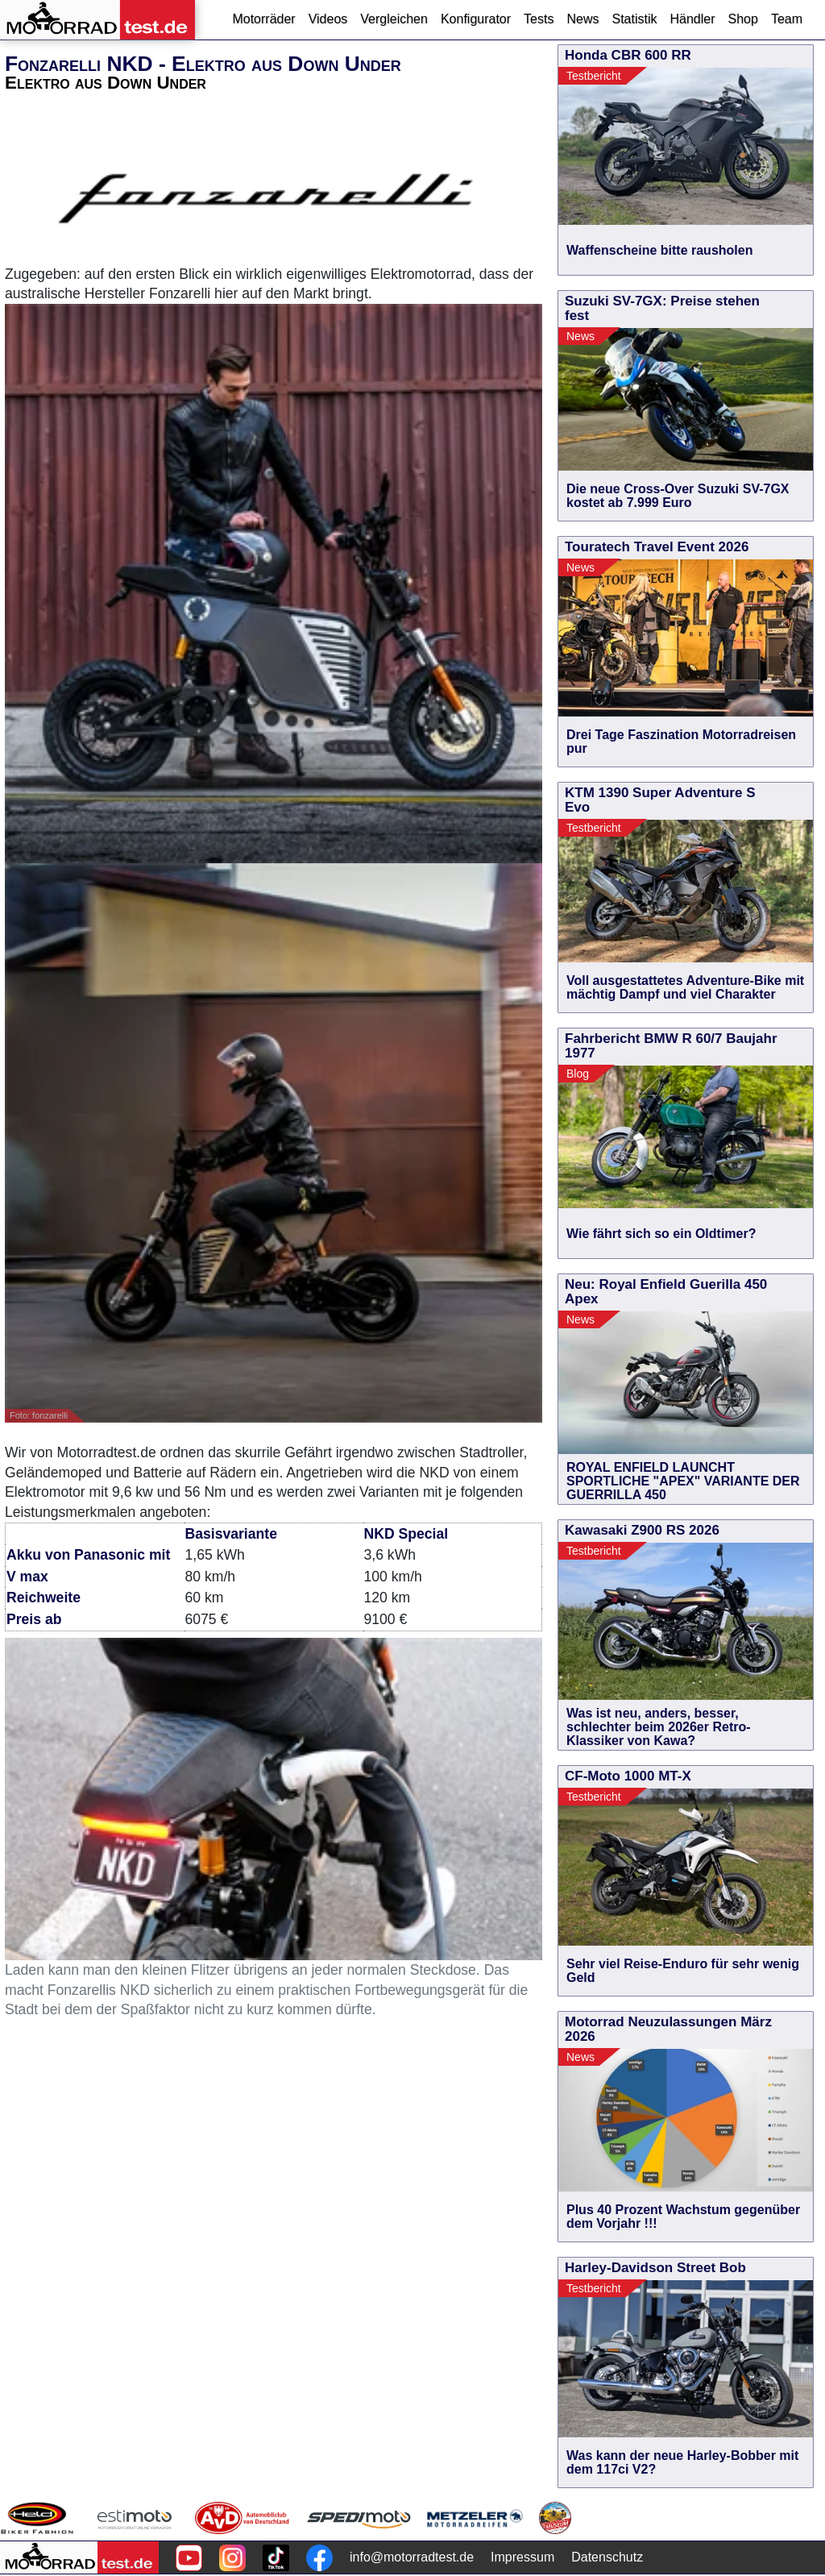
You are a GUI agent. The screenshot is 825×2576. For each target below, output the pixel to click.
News (582, 19)
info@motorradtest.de (412, 2557)
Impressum (522, 2557)
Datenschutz (607, 2557)
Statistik (634, 19)
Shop (743, 19)
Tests (538, 19)
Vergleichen (394, 19)
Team (786, 19)
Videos (328, 19)
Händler (692, 19)
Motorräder (263, 19)
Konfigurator (476, 19)
